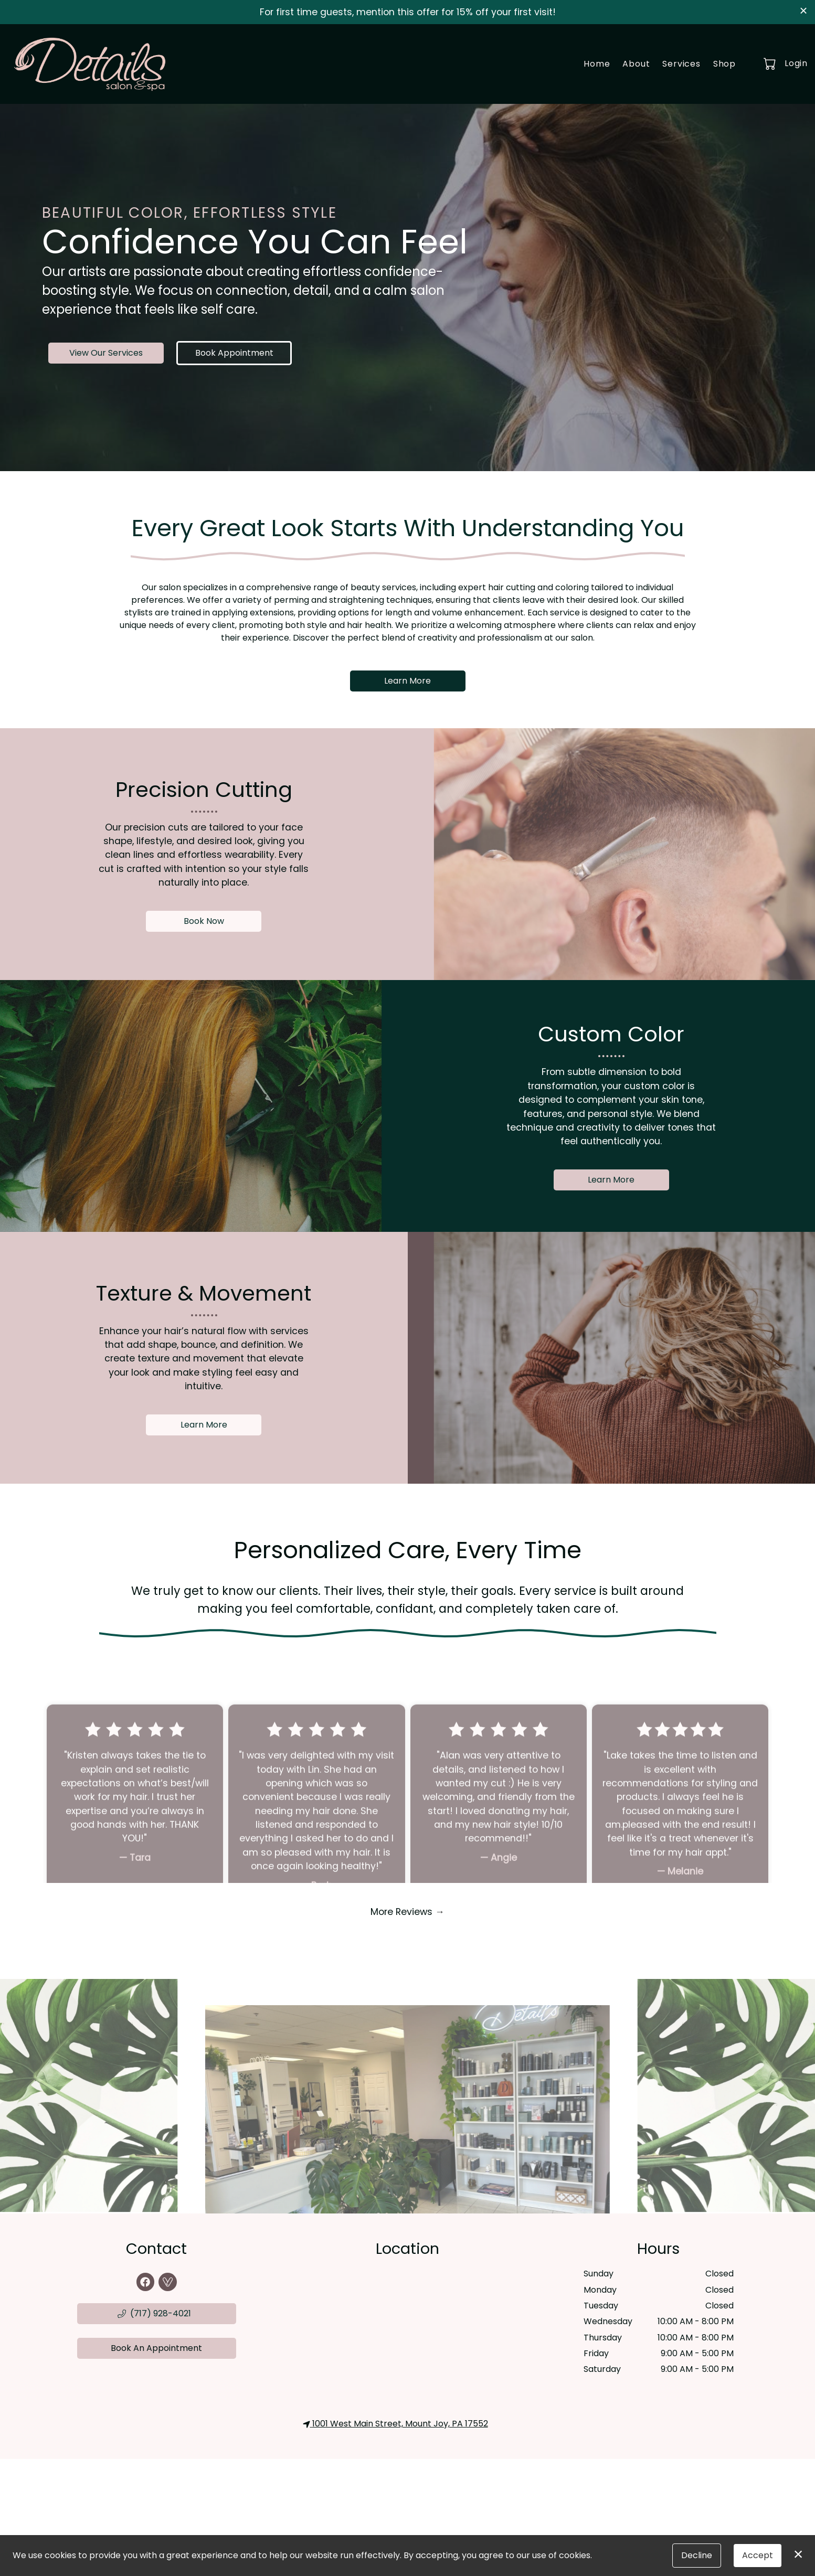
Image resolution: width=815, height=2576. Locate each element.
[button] (770, 63)
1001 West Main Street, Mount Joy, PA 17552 (395, 2424)
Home (597, 64)
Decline (696, 2555)
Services (681, 64)
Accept (757, 2555)
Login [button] (796, 63)
